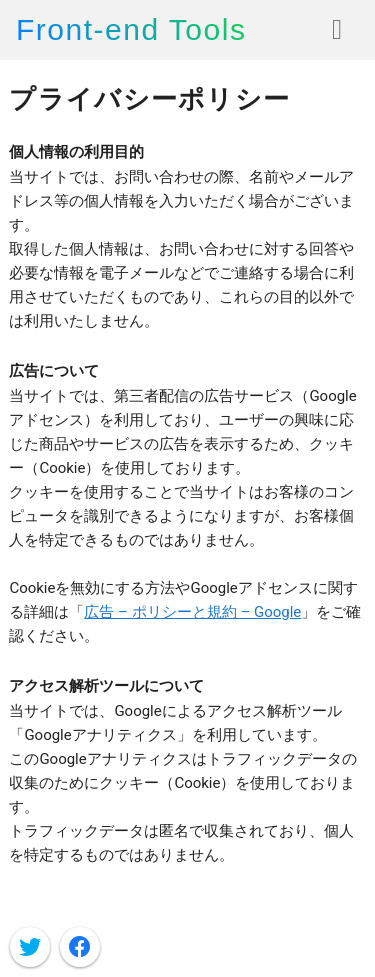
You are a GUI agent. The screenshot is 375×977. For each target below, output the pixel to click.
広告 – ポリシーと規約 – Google (192, 612)
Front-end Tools (131, 30)
